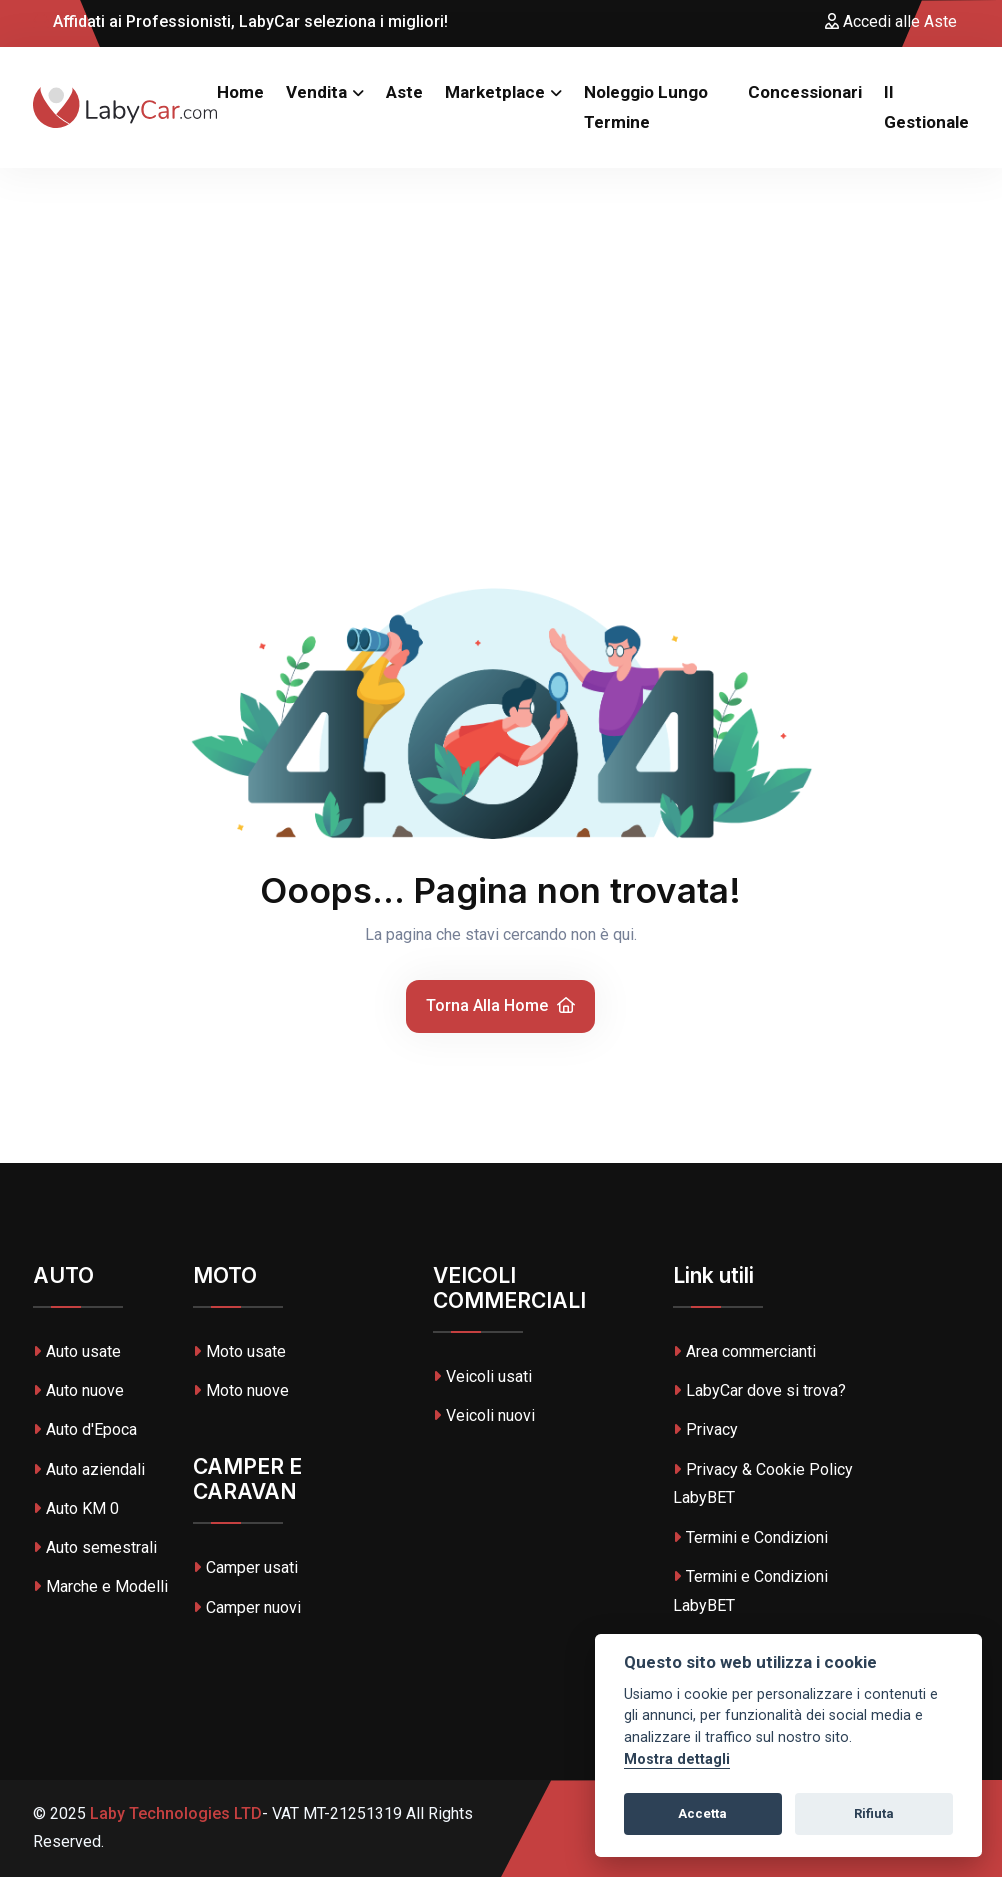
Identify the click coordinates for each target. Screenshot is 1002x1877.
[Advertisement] (501, 318)
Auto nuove (78, 1390)
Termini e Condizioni (750, 1537)
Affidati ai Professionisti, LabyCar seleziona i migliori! (240, 21)
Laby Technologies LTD (174, 1813)
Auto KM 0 (76, 1508)
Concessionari (805, 92)
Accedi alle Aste (891, 21)
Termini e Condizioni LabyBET (750, 1591)
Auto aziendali (89, 1469)
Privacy (705, 1429)
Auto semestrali (95, 1547)
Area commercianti (744, 1351)
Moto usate (239, 1351)
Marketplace (495, 92)
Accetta (702, 1813)
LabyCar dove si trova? (759, 1390)
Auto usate (77, 1351)
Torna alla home (500, 1005)
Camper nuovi (247, 1607)
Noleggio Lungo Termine (646, 107)
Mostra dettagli (677, 1759)
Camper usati (245, 1567)
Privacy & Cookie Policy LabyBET (763, 1484)
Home (240, 92)
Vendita (316, 92)
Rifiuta (874, 1813)
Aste (404, 92)
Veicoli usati (482, 1376)
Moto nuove (241, 1390)
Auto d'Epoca (85, 1429)
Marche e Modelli (100, 1586)
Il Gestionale (926, 107)
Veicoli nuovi (484, 1415)
